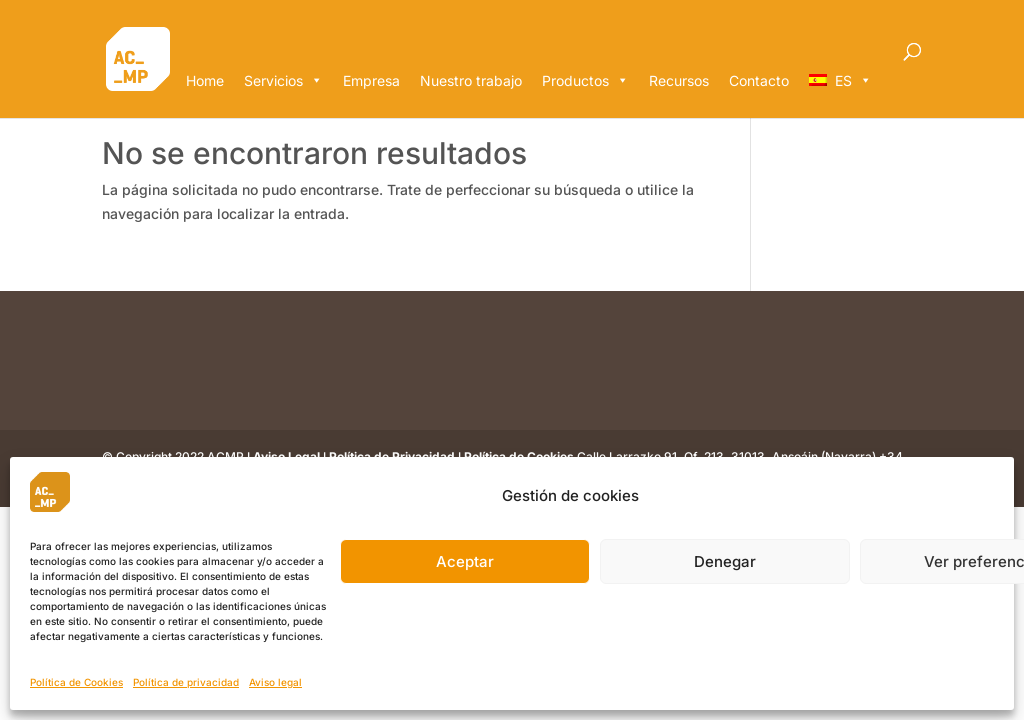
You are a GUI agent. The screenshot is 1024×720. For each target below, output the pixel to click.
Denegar (725, 561)
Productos (585, 80)
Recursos (679, 80)
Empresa (371, 80)
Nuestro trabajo (471, 80)
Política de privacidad (186, 682)
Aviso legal (275, 682)
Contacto (759, 80)
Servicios (283, 80)
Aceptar (465, 561)
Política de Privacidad (392, 456)
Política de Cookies (76, 682)
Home (205, 80)
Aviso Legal (286, 456)
